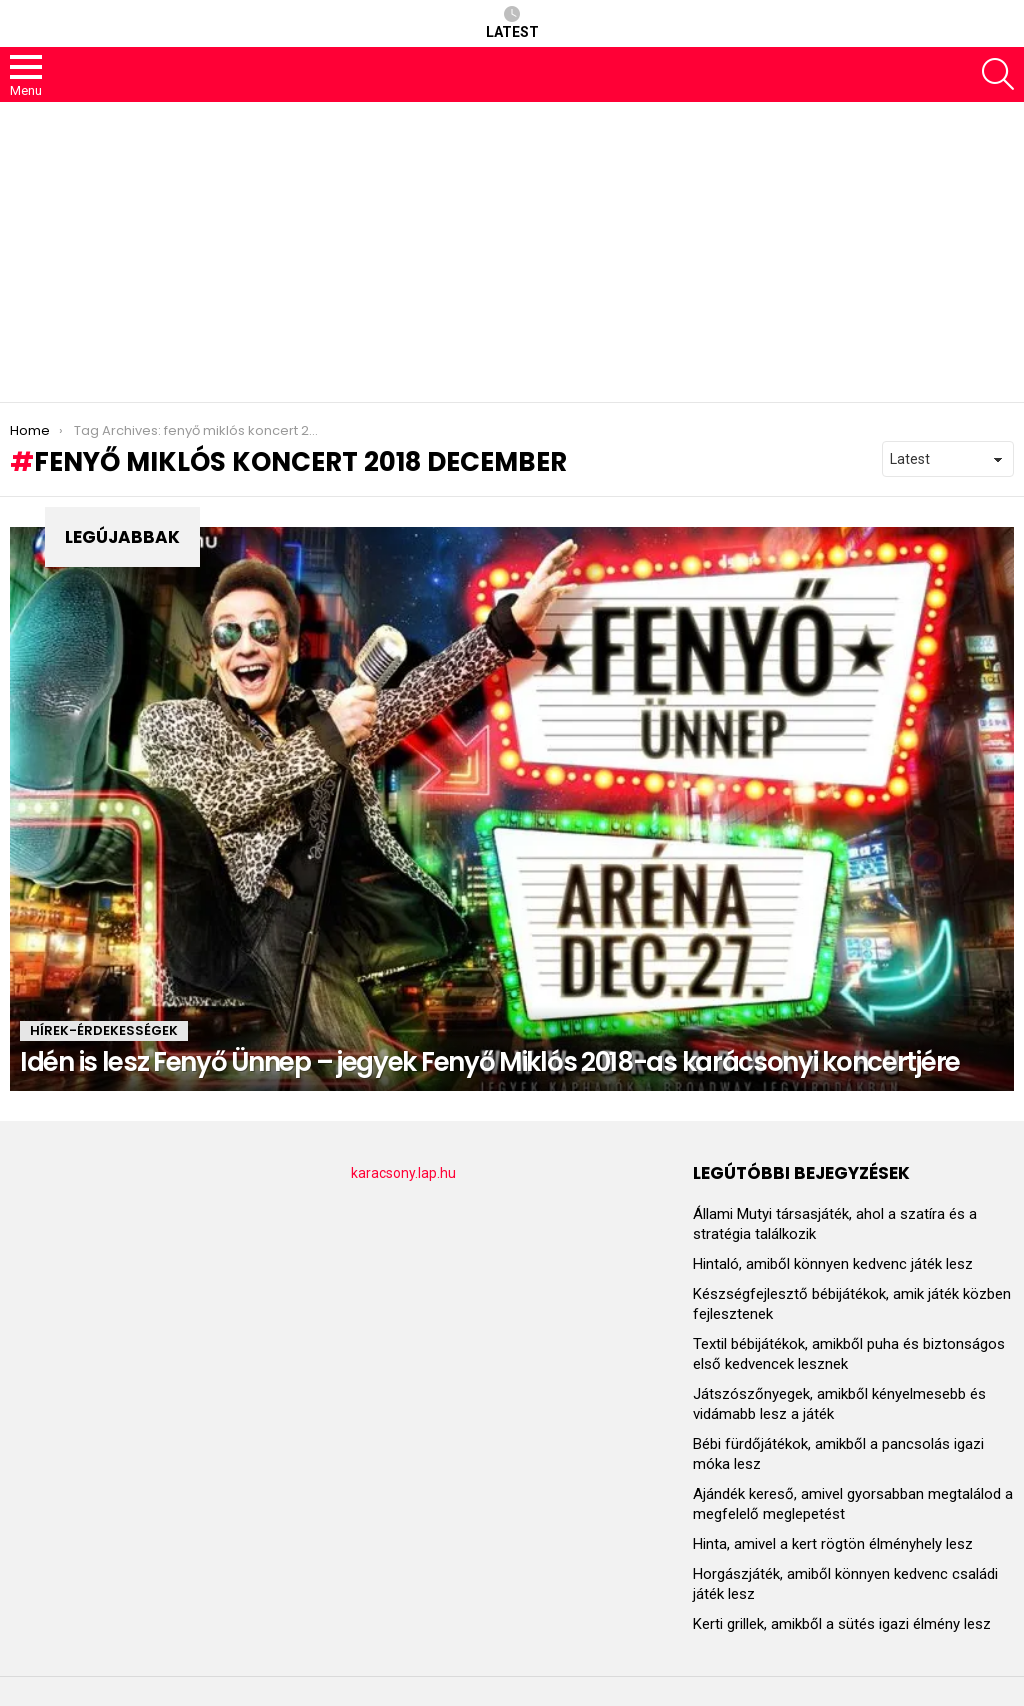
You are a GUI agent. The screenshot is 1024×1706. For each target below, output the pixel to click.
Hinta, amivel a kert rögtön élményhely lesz (833, 1544)
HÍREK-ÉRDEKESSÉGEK (104, 1030)
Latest (512, 23)
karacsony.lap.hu (403, 1173)
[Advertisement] (512, 252)
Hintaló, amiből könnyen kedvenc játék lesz (833, 1264)
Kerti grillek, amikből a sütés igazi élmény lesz (842, 1624)
